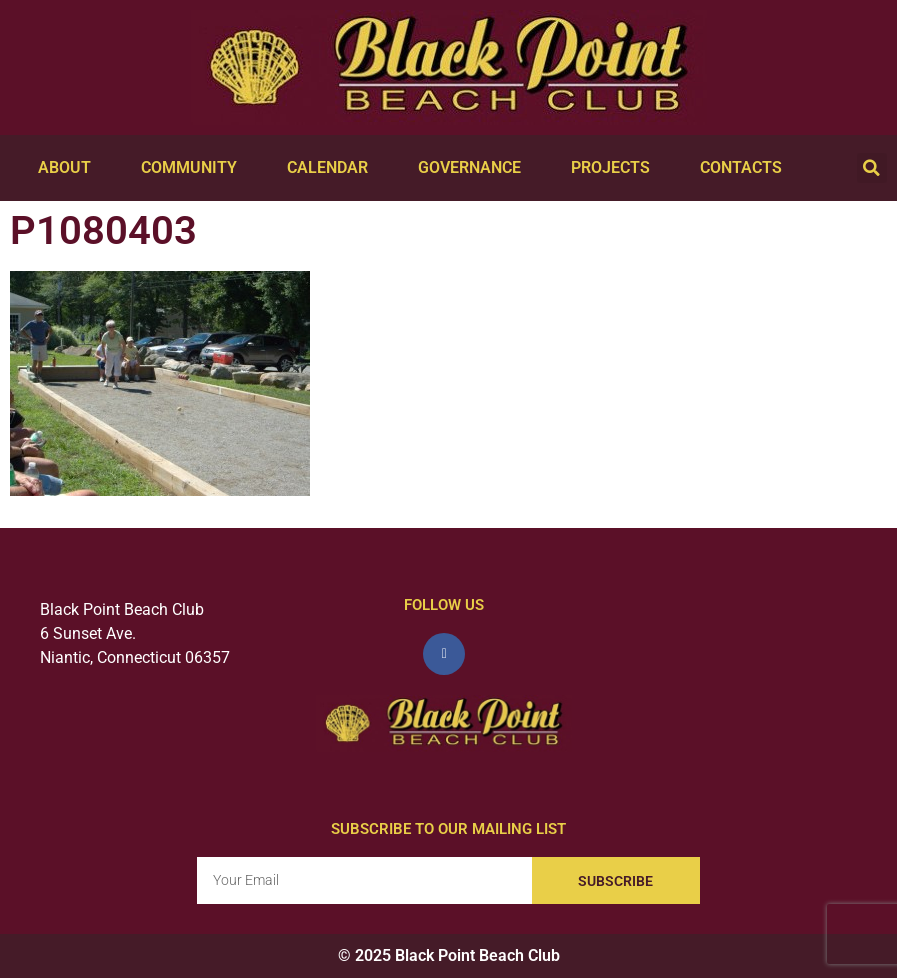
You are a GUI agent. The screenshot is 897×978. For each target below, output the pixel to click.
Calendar (332, 168)
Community (194, 168)
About (69, 168)
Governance (474, 168)
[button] (872, 168)
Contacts (746, 168)
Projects (615, 168)
